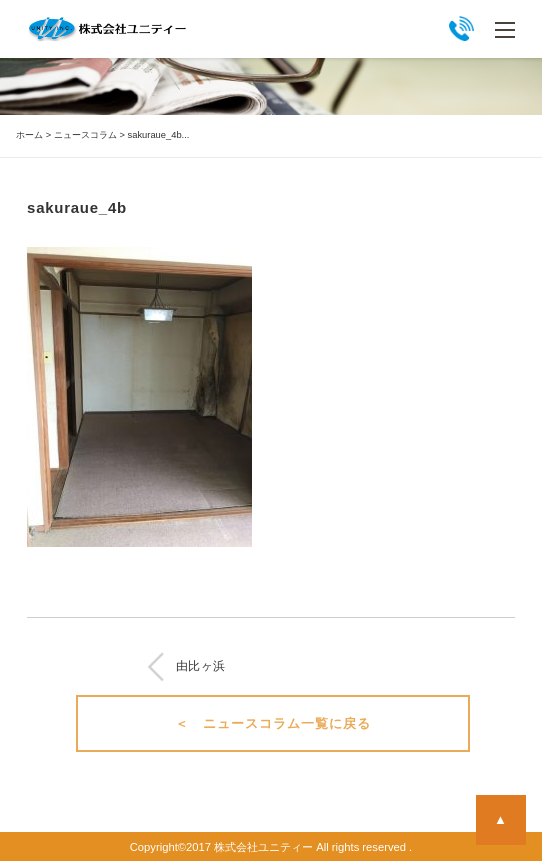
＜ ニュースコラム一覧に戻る (273, 723)
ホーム (29, 135)
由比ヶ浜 (200, 666)
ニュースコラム (85, 135)
